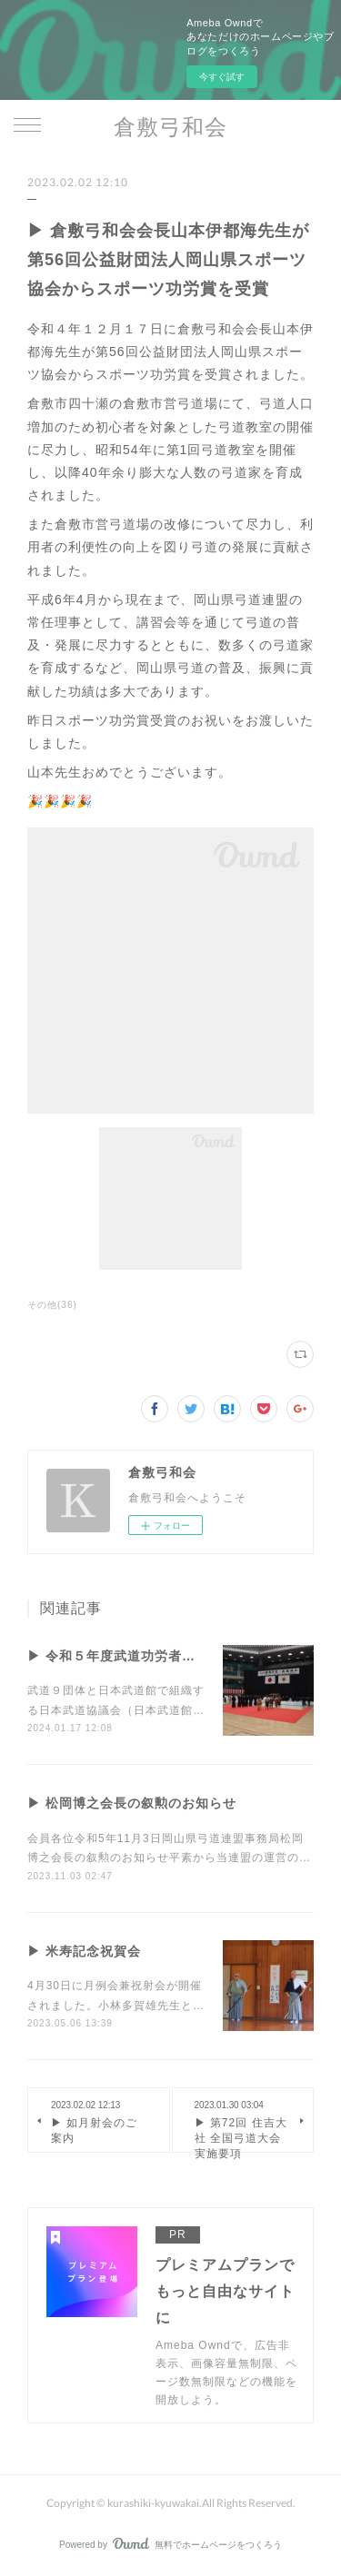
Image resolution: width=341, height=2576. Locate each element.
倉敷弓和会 (170, 126)
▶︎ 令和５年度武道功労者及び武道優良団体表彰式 (179, 1656)
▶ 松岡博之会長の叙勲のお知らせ (131, 1803)
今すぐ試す (222, 77)
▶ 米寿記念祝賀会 (84, 1951)
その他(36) (52, 1305)
